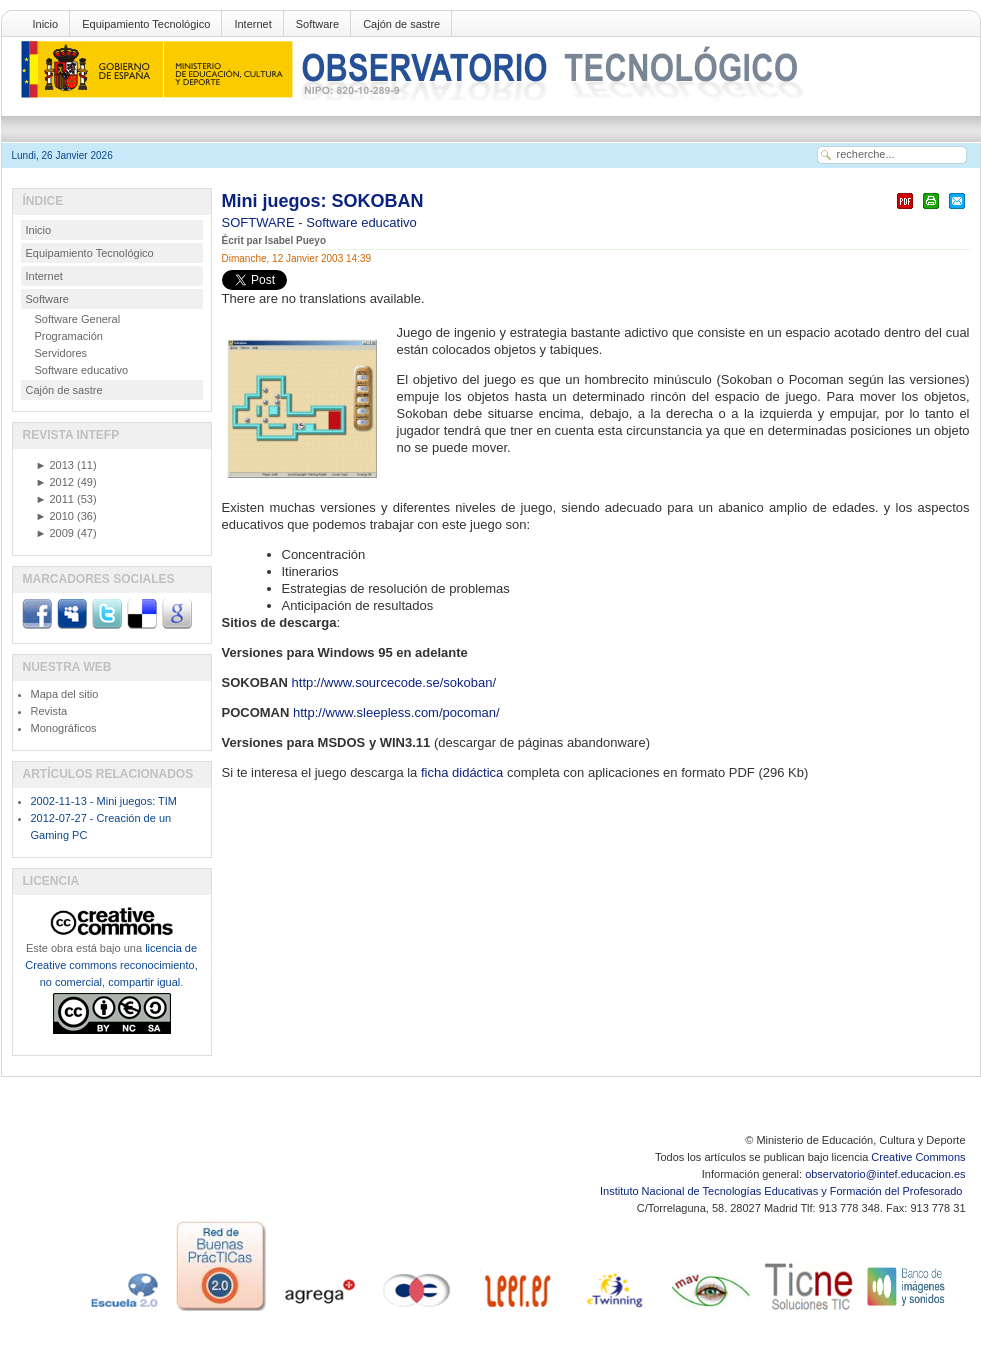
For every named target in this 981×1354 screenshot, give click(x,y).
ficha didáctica (464, 772)
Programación (69, 336)
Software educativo (361, 222)
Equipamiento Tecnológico (146, 24)
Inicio (46, 24)
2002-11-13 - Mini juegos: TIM (104, 801)
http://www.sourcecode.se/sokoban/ (394, 682)
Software (317, 24)
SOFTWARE (260, 222)
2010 (55, 516)
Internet (252, 24)
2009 (55, 533)
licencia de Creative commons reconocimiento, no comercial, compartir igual (111, 965)
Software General (78, 319)
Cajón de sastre (401, 24)
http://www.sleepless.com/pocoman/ (396, 712)
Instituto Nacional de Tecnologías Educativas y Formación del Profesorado (782, 1191)
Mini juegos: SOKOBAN (323, 201)
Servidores (61, 353)
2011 (55, 499)
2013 (55, 465)
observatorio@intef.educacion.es (885, 1174)
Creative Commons (918, 1157)
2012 (55, 482)
